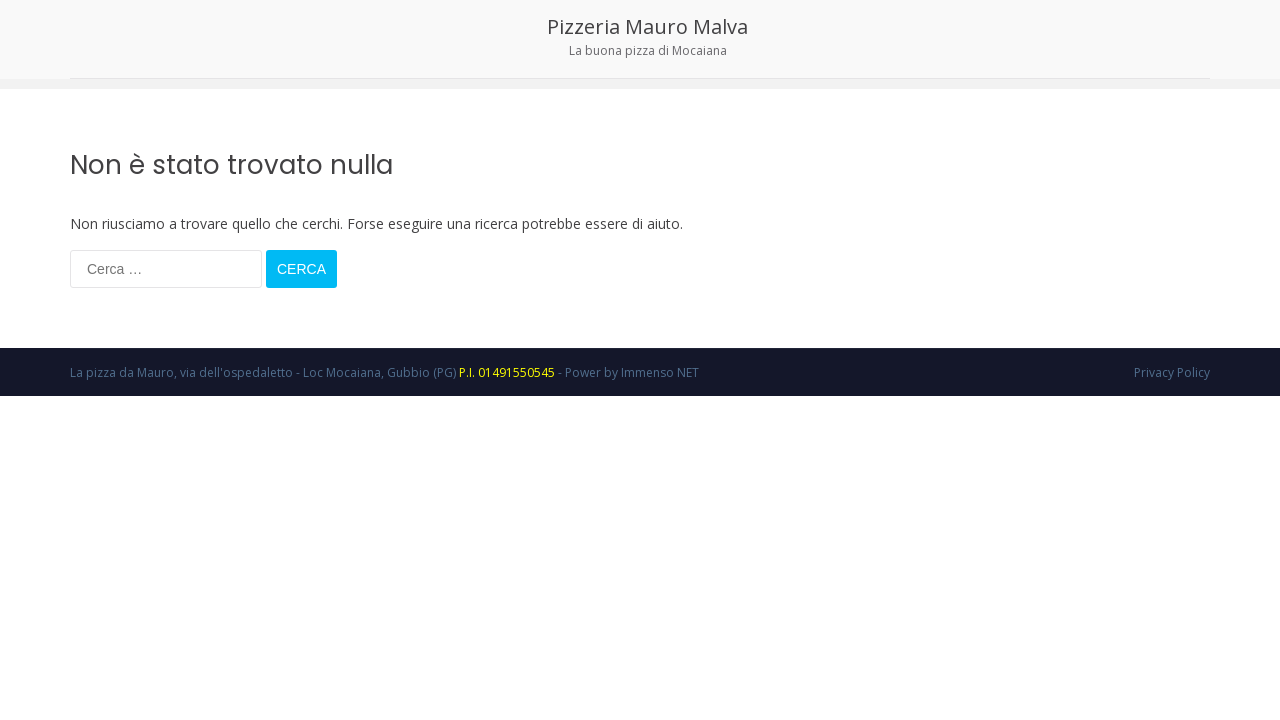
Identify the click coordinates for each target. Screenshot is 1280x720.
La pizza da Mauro (122, 372)
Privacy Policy (1172, 372)
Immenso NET (660, 372)
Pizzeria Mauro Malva (647, 26)
